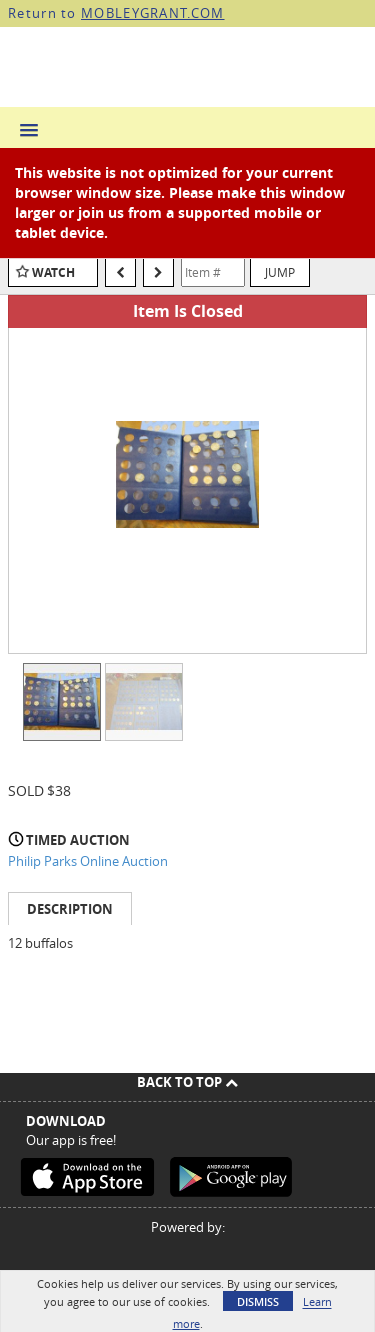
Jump (280, 272)
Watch (53, 272)
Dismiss (258, 1301)
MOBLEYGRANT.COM (153, 13)
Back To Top (187, 1082)
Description (70, 909)
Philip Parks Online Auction (88, 861)
